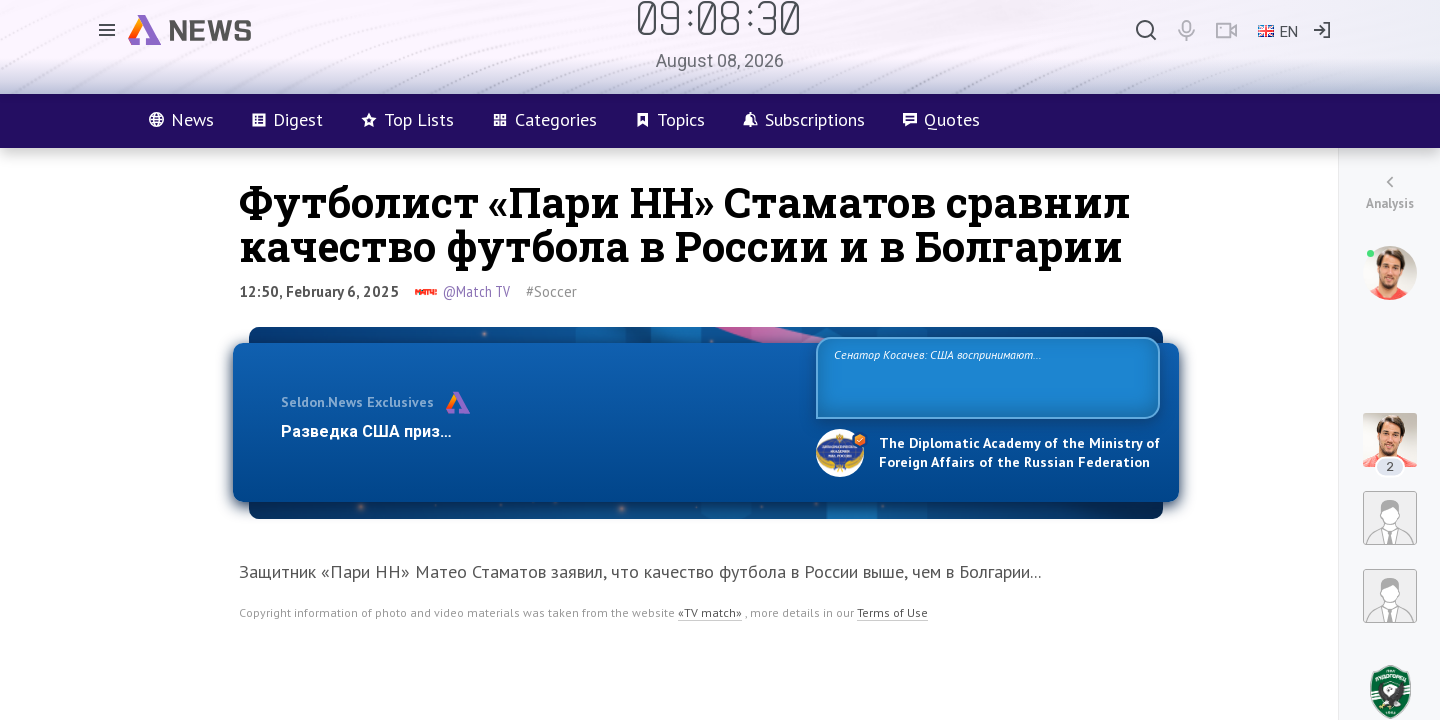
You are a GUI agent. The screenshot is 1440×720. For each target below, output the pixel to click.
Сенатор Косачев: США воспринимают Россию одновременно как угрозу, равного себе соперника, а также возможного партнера (985, 376)
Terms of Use (892, 612)
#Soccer (551, 291)
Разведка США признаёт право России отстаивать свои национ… (538, 431)
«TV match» (710, 612)
